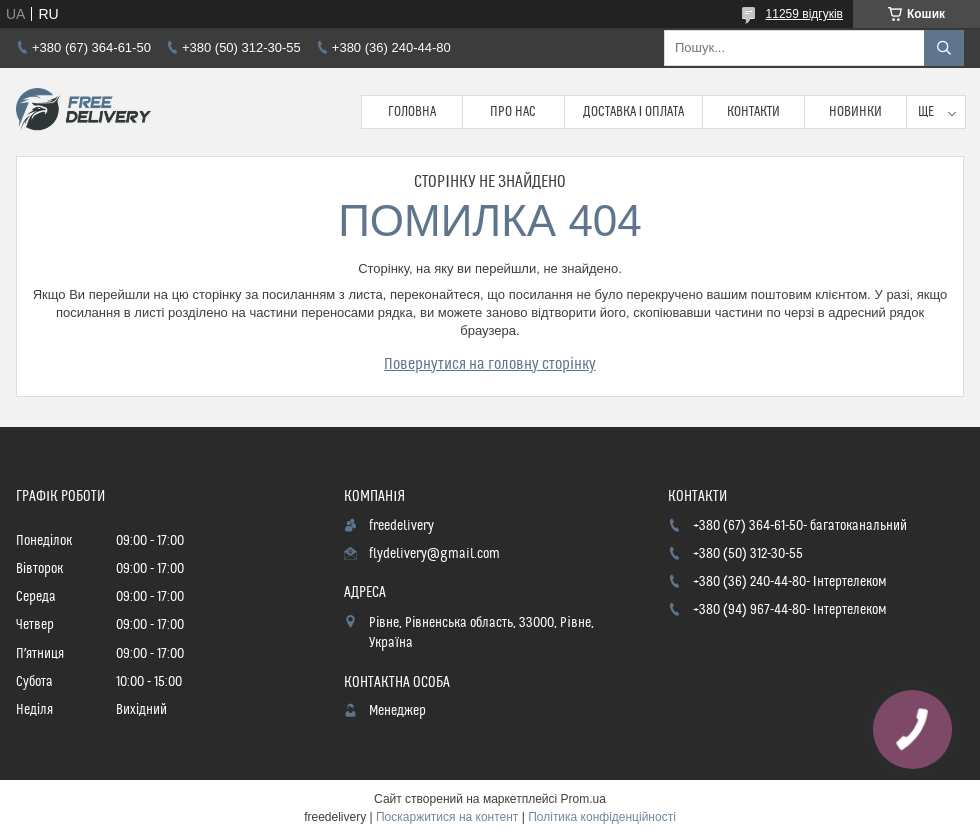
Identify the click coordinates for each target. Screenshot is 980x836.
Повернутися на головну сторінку (490, 364)
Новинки (855, 112)
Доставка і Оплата (634, 112)
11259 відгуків (804, 14)
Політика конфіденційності (602, 817)
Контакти (753, 112)
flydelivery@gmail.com (434, 554)
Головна (412, 112)
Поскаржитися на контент (447, 817)
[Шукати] (944, 48)
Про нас (513, 112)
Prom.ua (583, 799)
